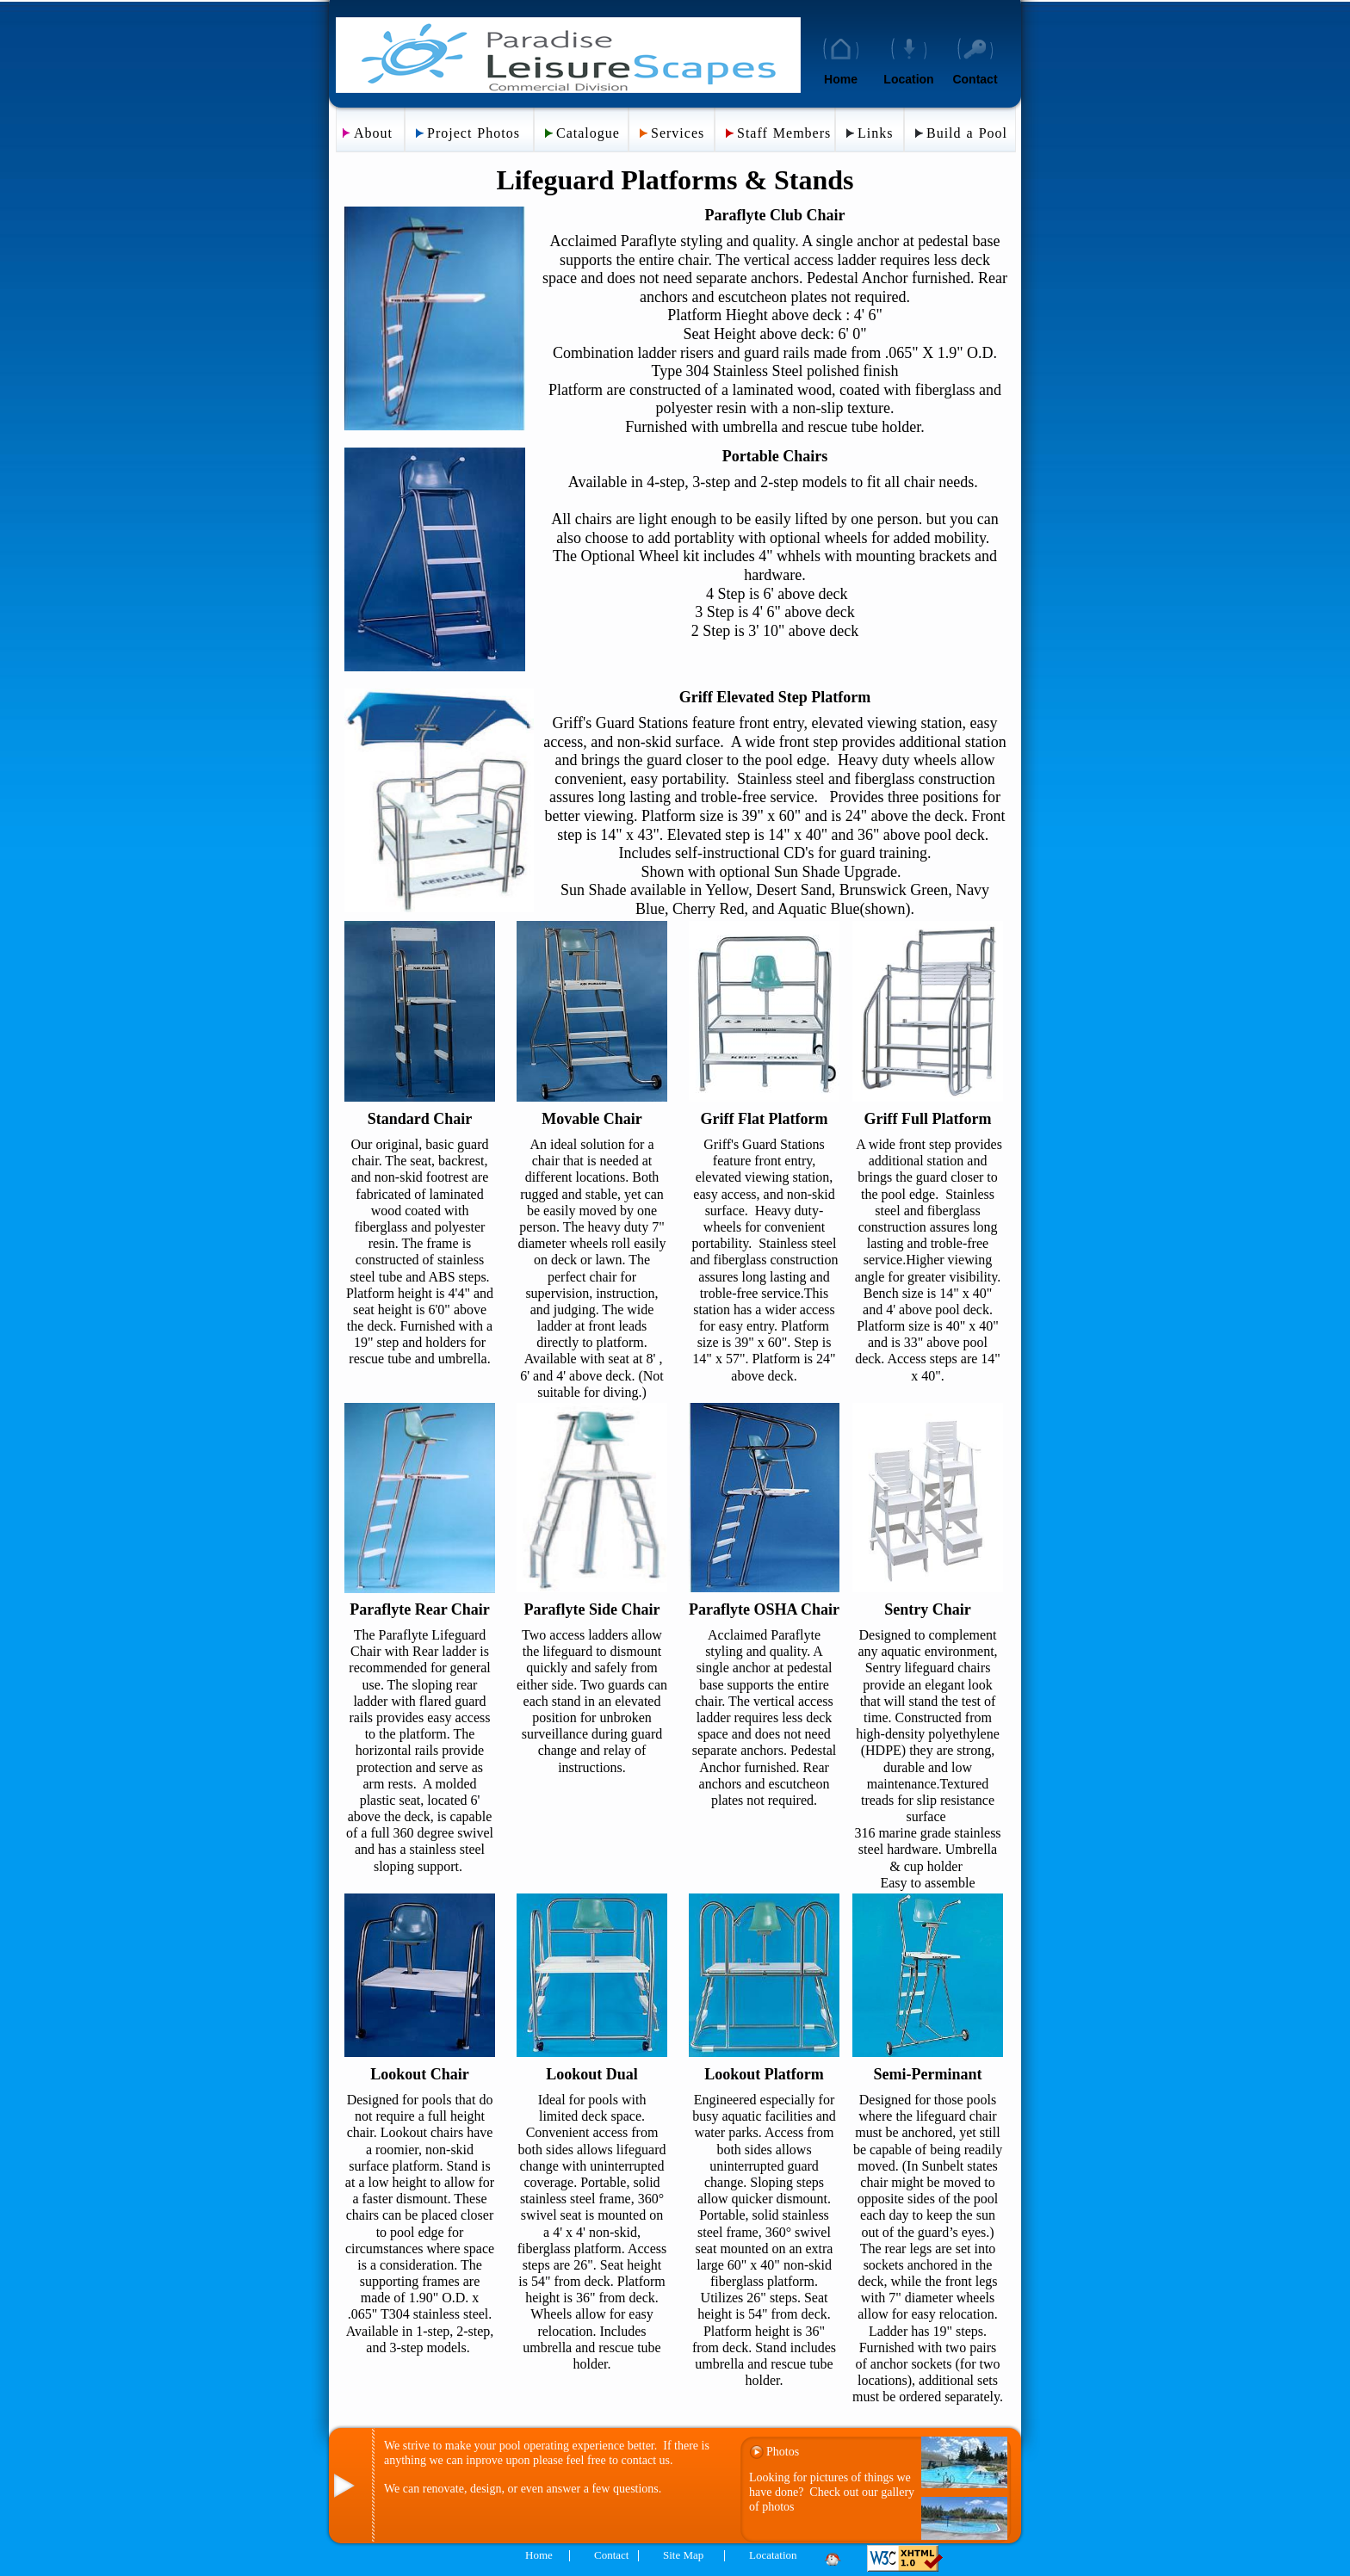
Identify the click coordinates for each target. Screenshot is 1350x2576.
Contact (974, 79)
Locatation (773, 2554)
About (373, 133)
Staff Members (784, 133)
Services (677, 133)
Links (875, 133)
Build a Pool (966, 133)
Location (908, 79)
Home (841, 79)
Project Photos (473, 133)
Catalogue (588, 133)
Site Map (683, 2554)
